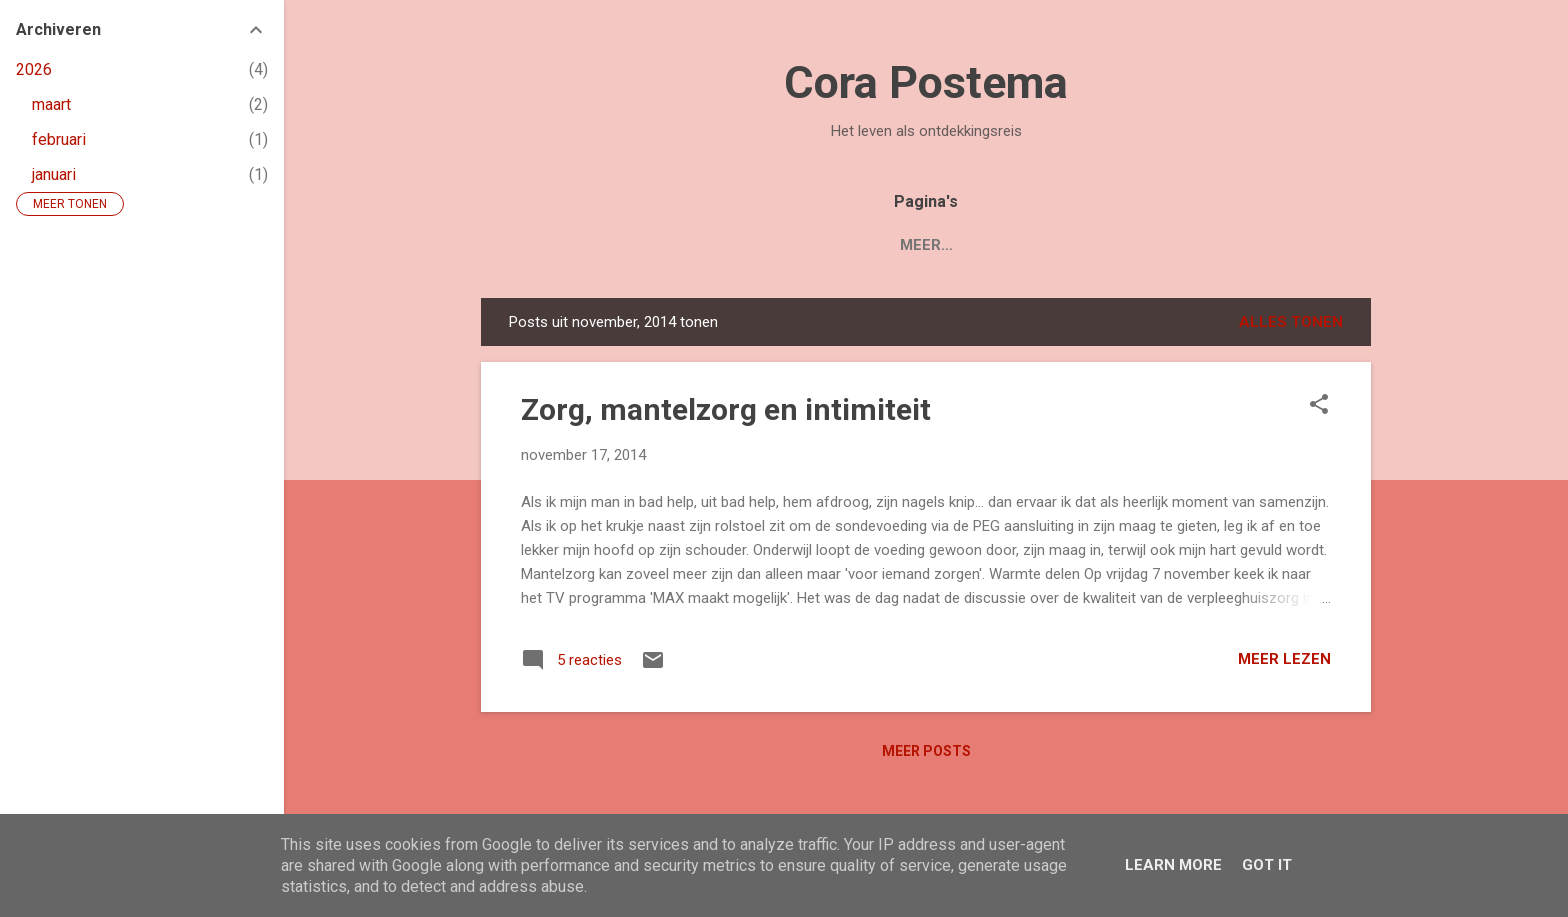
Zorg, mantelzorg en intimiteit (726, 409)
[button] (1319, 406)
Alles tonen (1291, 322)
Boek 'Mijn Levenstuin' (766, 245)
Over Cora (1025, 245)
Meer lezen (1284, 659)
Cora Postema (926, 82)
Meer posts (926, 751)
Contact (1142, 245)
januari (54, 174)
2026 (34, 69)
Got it (1267, 865)
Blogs (920, 245)
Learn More (1173, 865)
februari (59, 139)
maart (51, 104)
